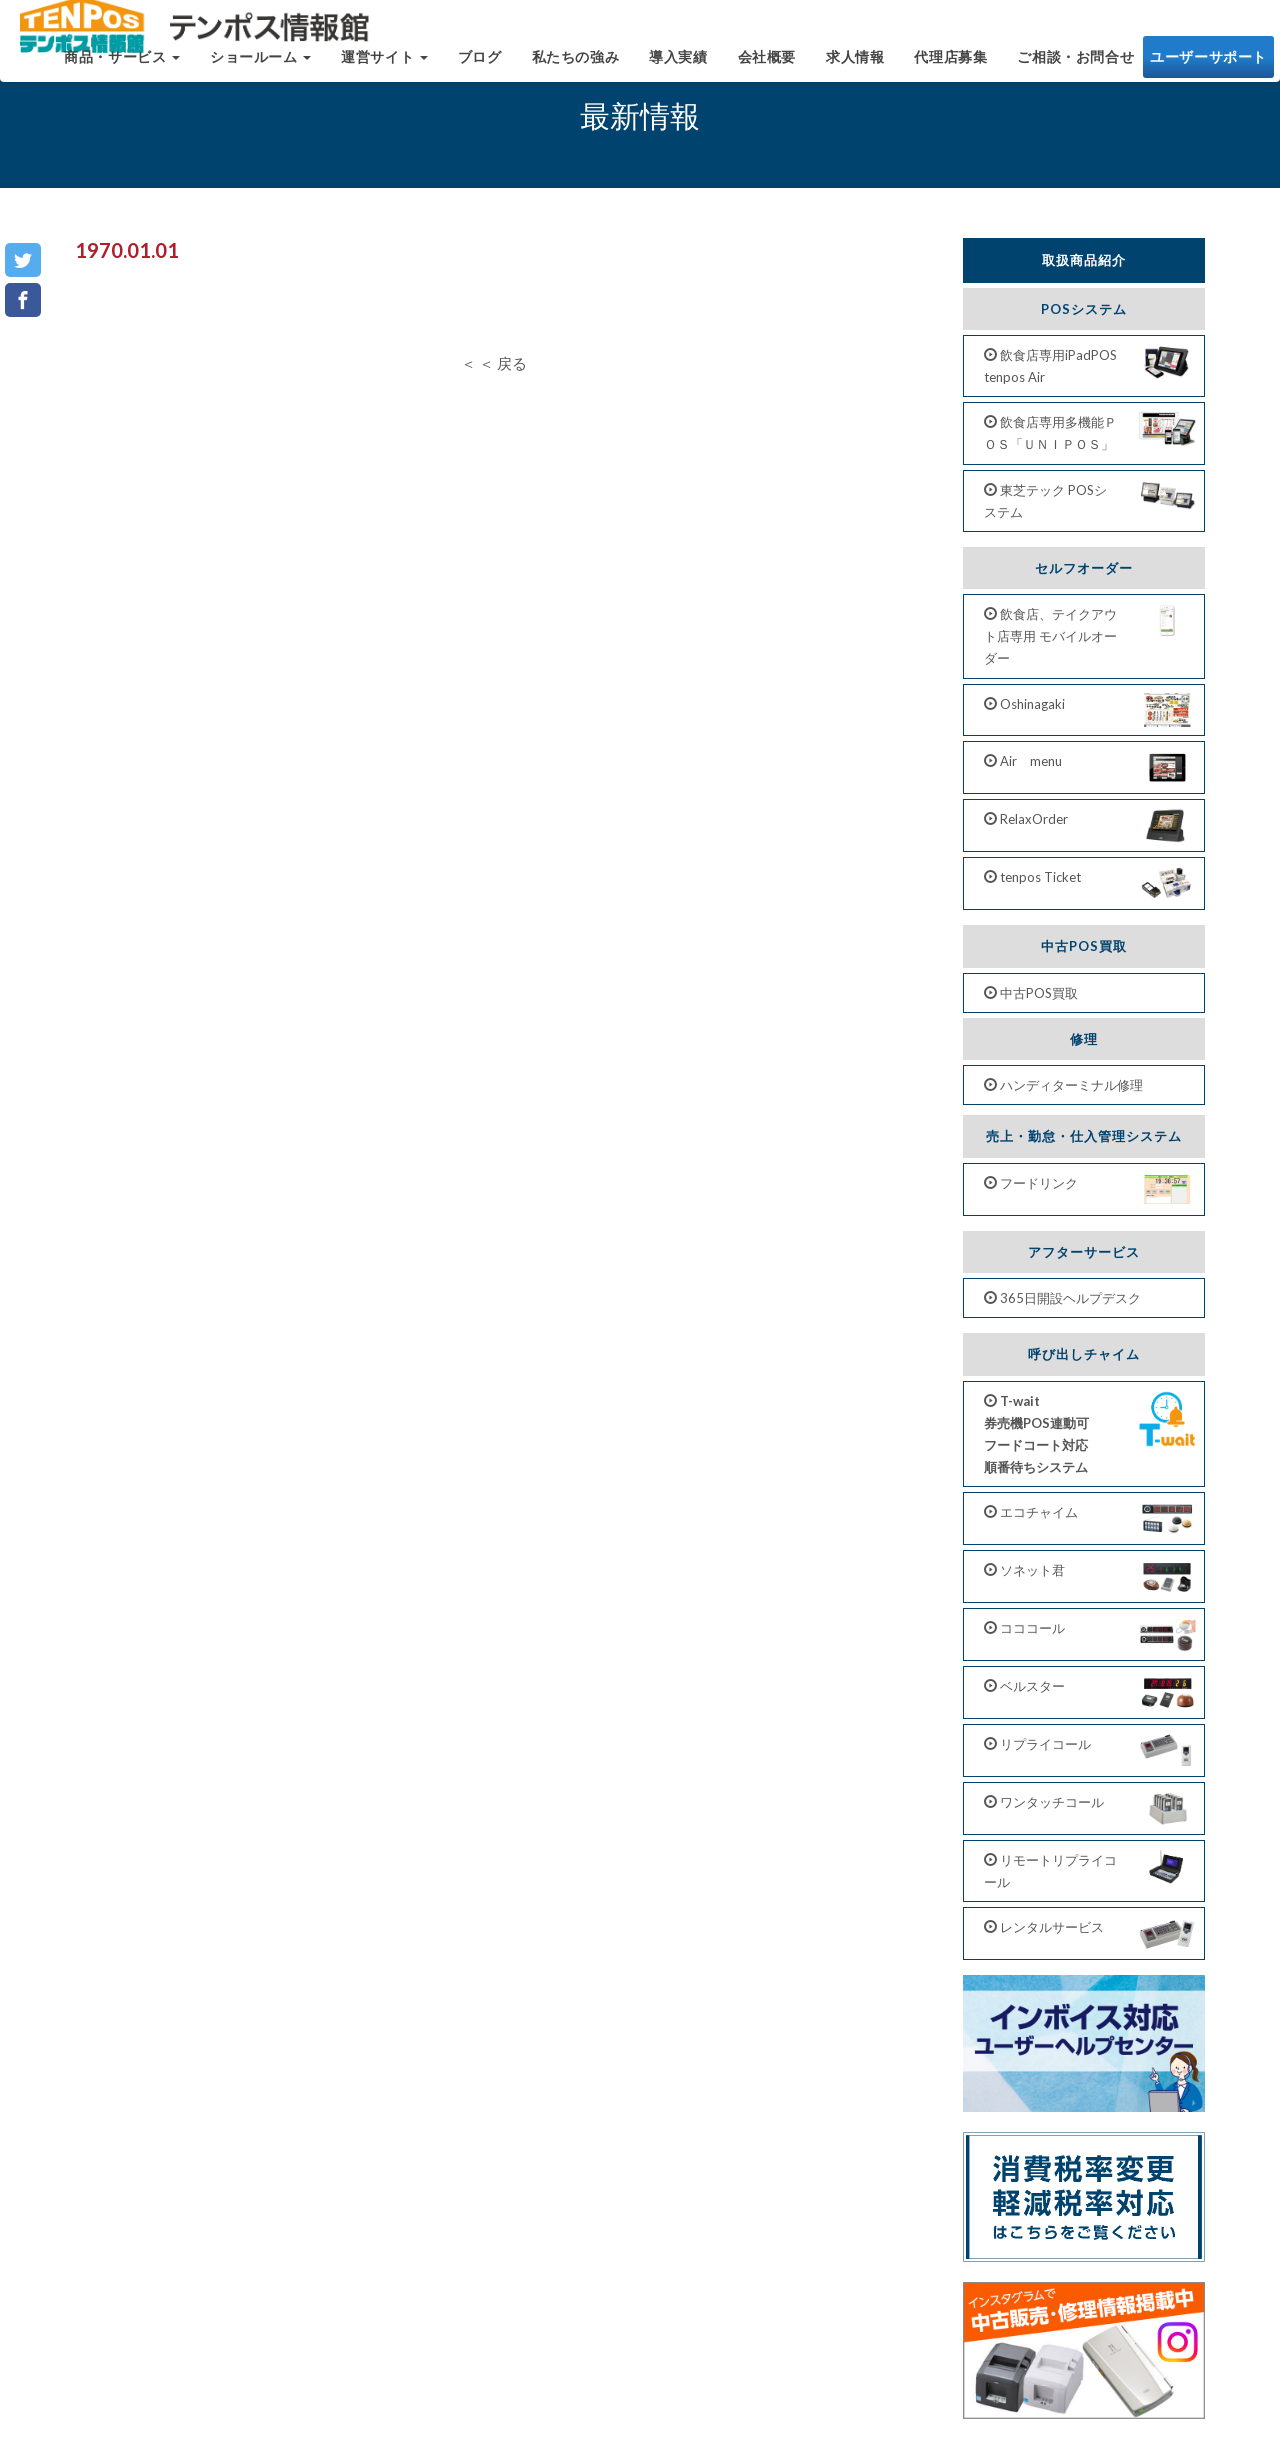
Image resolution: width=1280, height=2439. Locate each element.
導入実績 (678, 66)
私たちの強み (576, 66)
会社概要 (767, 66)
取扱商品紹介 (1084, 260)
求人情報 (855, 66)
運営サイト (384, 66)
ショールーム (260, 66)
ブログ (480, 66)
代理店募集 (950, 66)
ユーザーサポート (1208, 66)
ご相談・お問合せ (1075, 66)
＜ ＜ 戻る (494, 363)
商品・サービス (122, 66)
